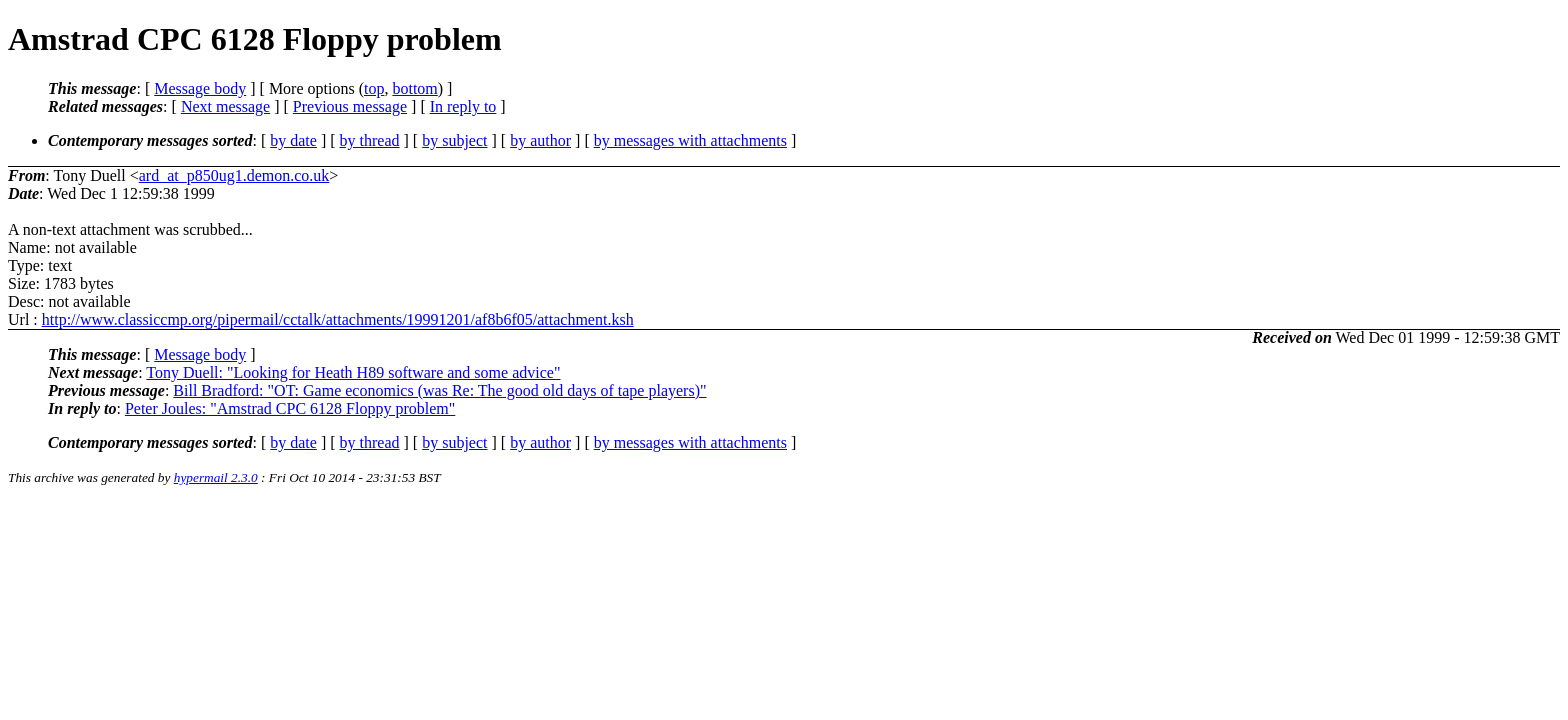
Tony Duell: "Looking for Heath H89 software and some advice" (353, 372)
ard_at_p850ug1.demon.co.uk (234, 175)
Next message (225, 106)
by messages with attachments (690, 140)
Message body (200, 88)
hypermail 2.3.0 (216, 477)
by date (293, 140)
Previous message (350, 106)
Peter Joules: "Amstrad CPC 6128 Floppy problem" (290, 408)
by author (540, 140)
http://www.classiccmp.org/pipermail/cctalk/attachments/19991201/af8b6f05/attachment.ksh (338, 319)
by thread (370, 140)
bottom (414, 88)
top (374, 88)
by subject (454, 140)
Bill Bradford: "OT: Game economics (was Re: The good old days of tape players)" (439, 390)
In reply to (463, 106)
